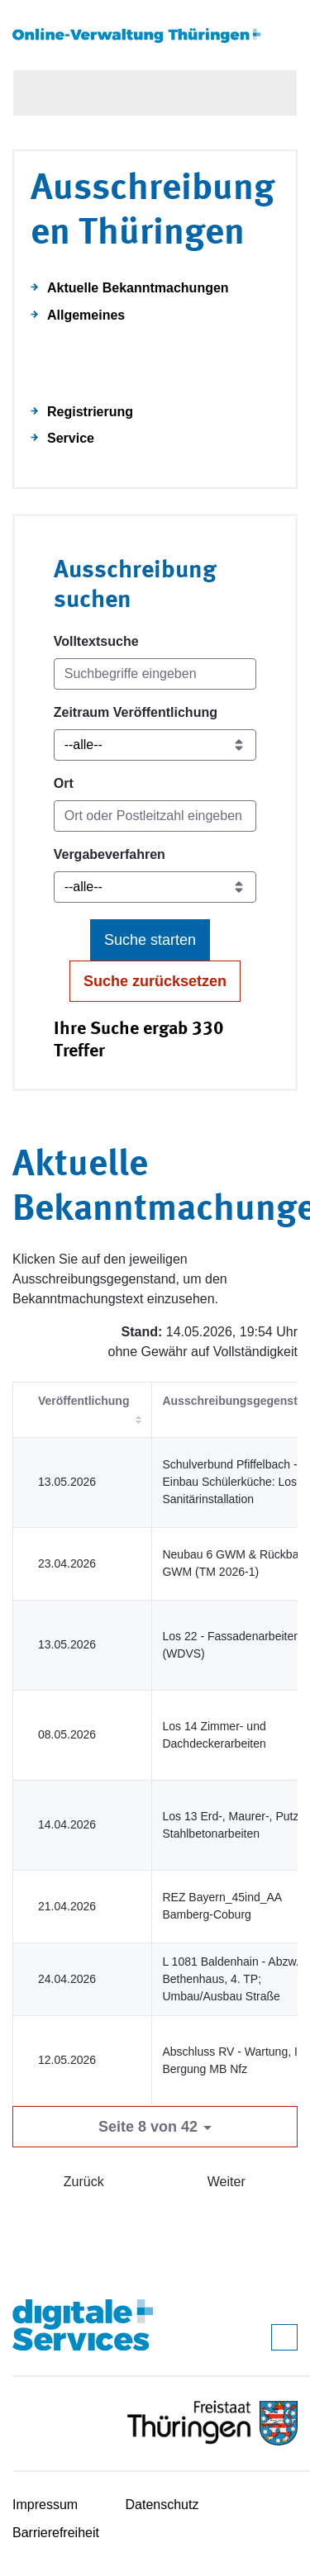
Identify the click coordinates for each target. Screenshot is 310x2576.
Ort (64, 783)
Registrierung (90, 412)
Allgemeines (86, 315)
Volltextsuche (96, 641)
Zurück (84, 2182)
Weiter (226, 2182)
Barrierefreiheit (55, 2533)
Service (70, 438)
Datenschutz (162, 2505)
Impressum (45, 2505)
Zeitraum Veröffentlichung (135, 712)
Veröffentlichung (83, 1400)
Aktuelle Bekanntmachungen (138, 288)
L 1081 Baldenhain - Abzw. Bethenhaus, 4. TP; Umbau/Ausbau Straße (230, 1979)
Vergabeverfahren (109, 854)
